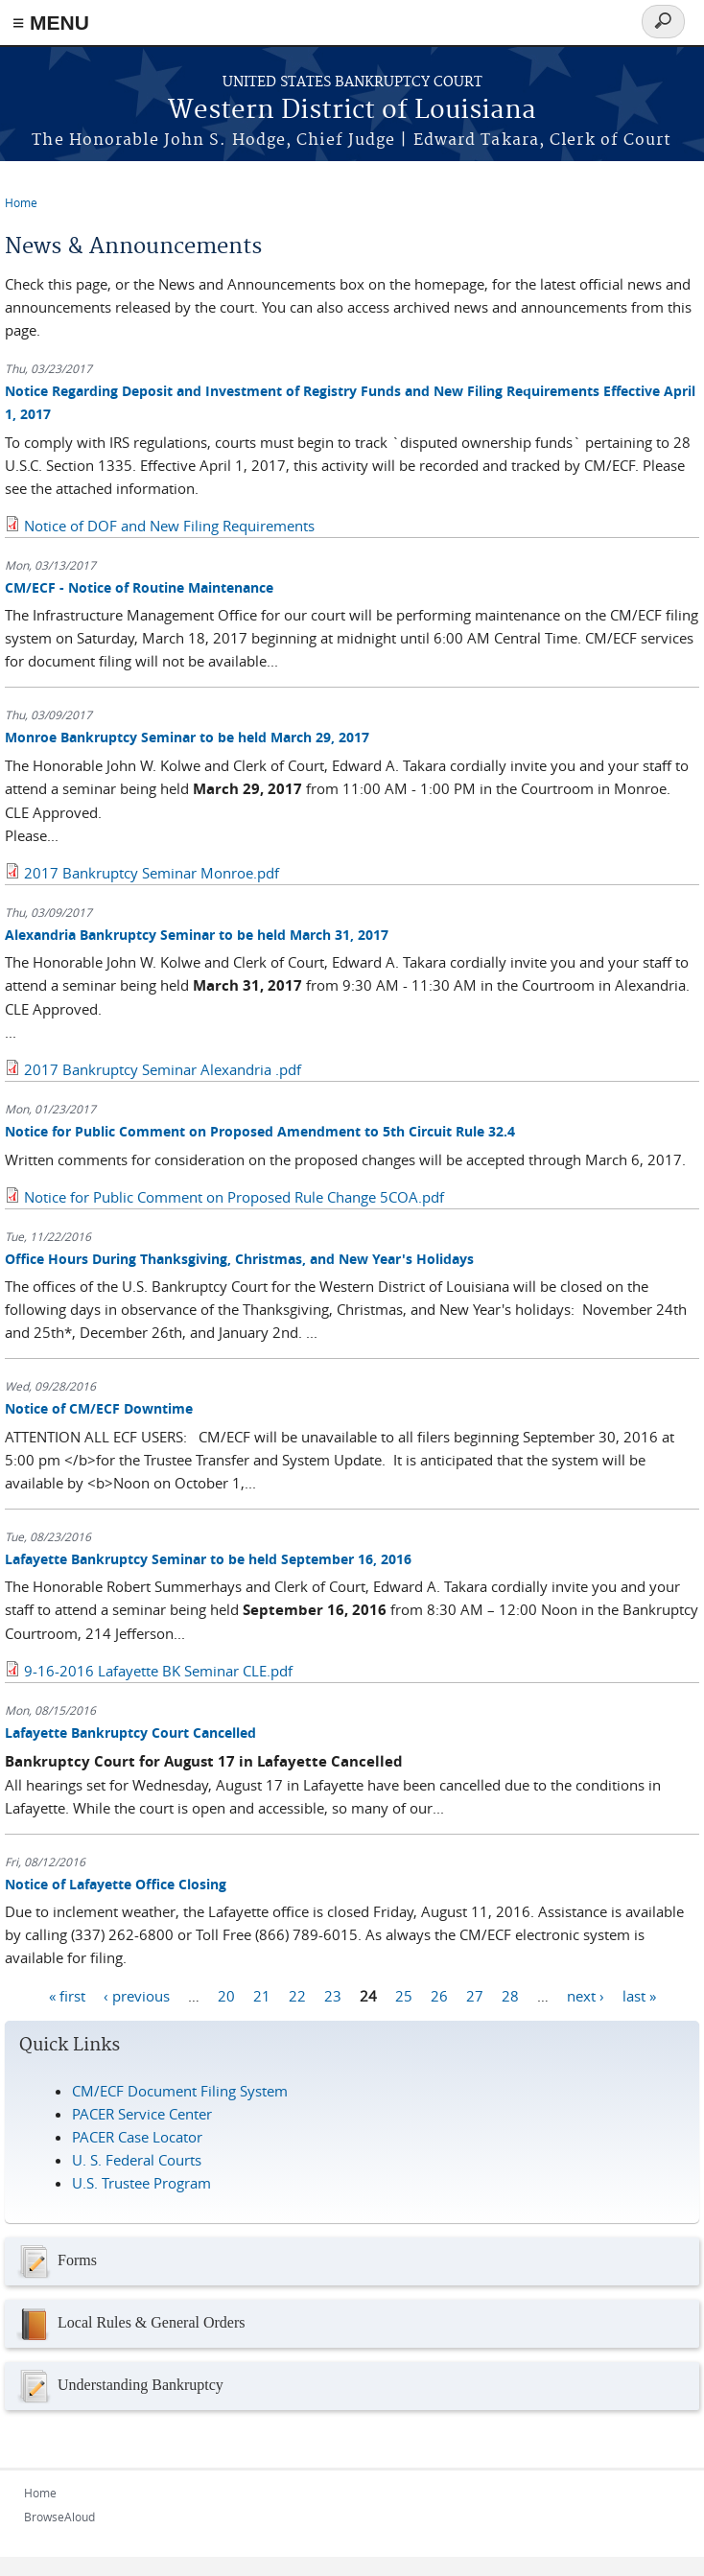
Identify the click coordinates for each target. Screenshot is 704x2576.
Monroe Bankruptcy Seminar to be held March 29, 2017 (187, 737)
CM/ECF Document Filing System (180, 2090)
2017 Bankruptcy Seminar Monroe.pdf (151, 872)
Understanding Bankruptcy (118, 2386)
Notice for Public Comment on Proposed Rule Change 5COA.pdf (234, 1196)
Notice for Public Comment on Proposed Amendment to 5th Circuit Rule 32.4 (260, 1131)
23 (332, 1994)
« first (67, 1994)
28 (510, 1994)
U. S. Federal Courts (136, 2159)
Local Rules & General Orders (129, 2324)
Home (21, 202)
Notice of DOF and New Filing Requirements (169, 525)
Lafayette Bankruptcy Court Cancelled (130, 1732)
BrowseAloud (59, 2516)
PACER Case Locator (137, 2136)
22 (297, 1994)
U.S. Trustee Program (141, 2182)
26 (439, 1994)
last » (639, 1994)
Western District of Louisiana (352, 111)
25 (403, 1994)
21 (261, 1994)
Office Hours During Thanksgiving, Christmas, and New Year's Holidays (239, 1259)
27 (474, 1994)
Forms (55, 2261)
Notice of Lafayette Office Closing (115, 1884)
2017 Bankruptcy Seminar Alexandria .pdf (162, 1069)
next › (585, 1994)
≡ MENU (50, 23)
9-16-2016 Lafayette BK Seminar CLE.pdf (158, 1670)
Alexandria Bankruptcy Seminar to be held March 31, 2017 (196, 934)
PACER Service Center (142, 2113)
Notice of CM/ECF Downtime (99, 1408)
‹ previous (137, 1994)
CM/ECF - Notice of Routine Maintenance (139, 587)
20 (226, 1994)
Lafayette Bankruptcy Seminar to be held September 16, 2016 (208, 1559)
